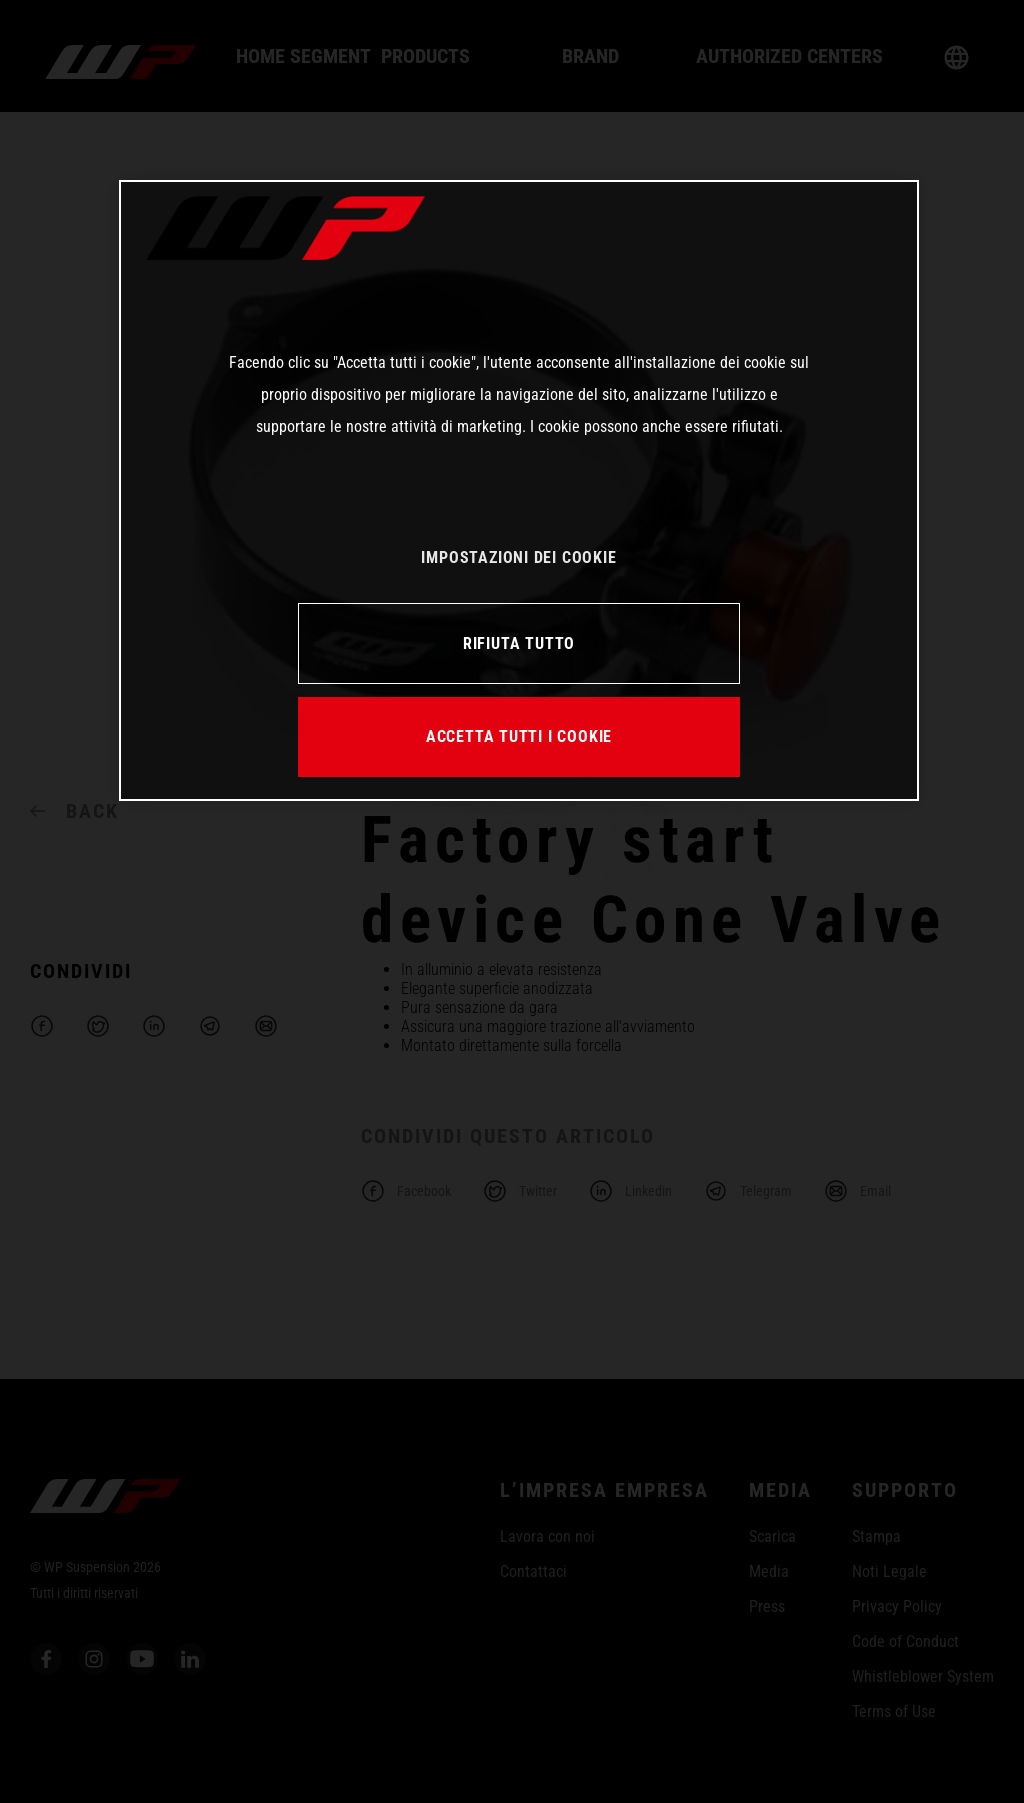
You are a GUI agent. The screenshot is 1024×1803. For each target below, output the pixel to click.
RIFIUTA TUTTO (519, 643)
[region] (519, 490)
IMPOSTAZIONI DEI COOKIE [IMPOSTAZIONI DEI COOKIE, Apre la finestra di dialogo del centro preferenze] (518, 557)
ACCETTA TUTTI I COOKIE (519, 736)
